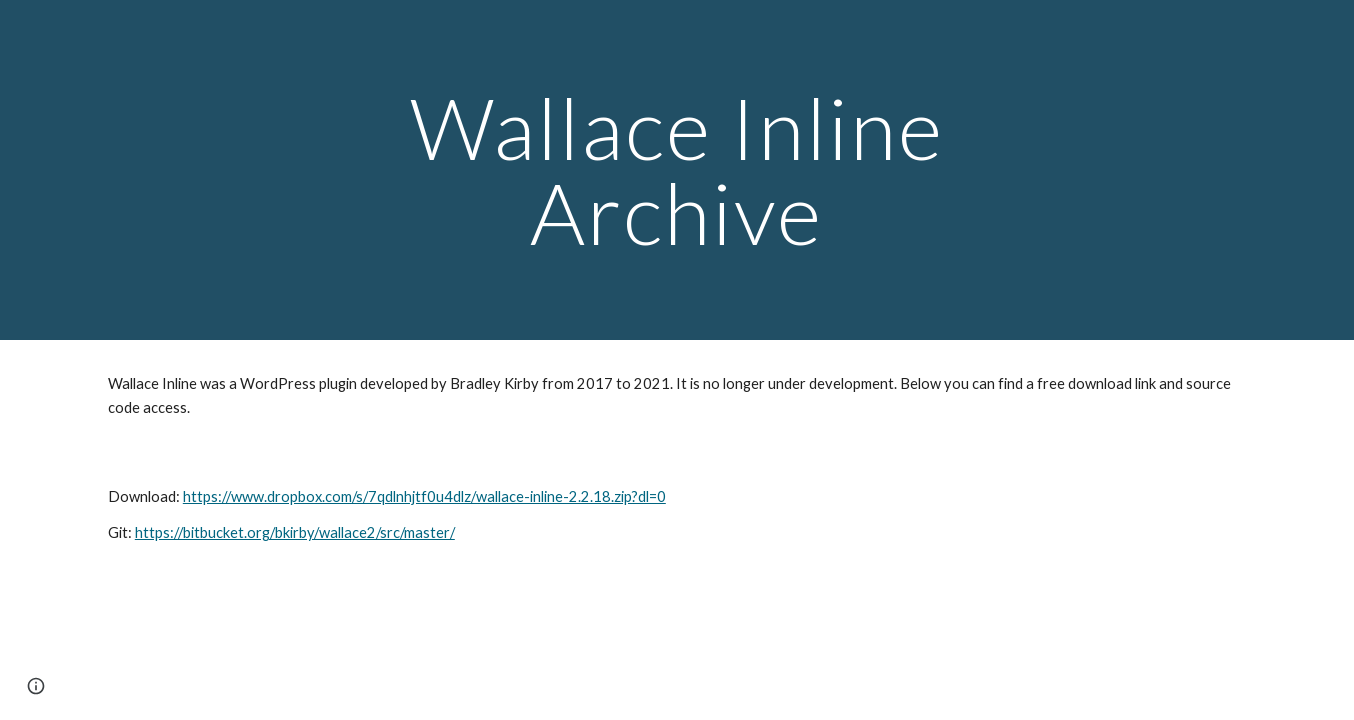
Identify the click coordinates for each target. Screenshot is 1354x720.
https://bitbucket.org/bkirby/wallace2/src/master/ (295, 532)
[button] (36, 686)
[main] (677, 170)
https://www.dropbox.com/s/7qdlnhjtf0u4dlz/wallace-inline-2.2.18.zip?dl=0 (424, 496)
